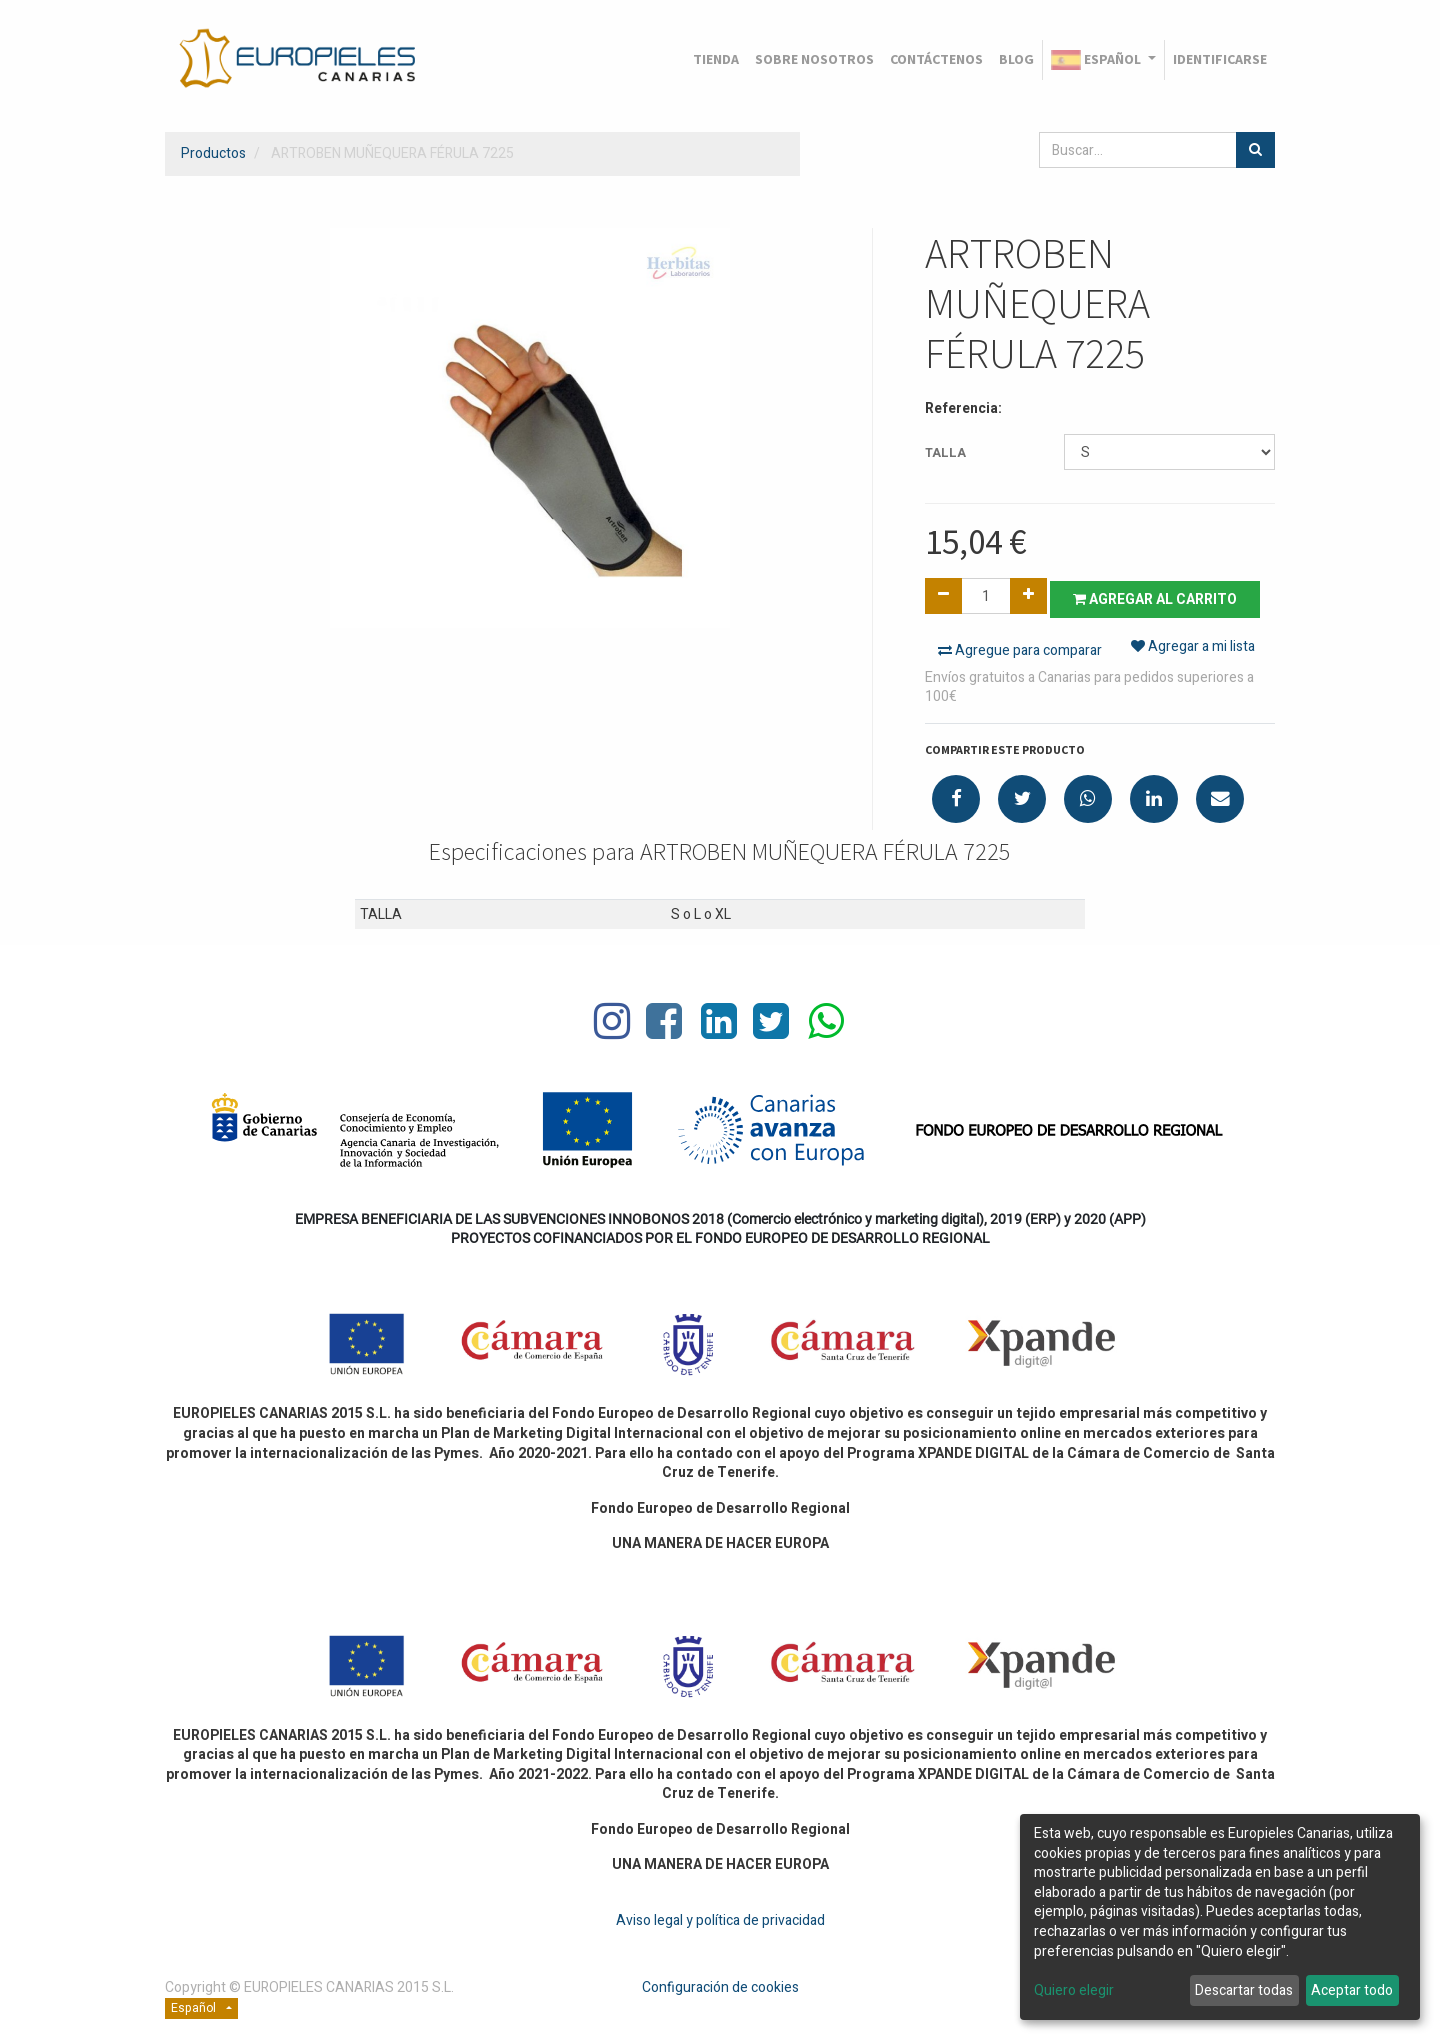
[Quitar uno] (943, 596)
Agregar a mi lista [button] (1193, 648)
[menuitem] (716, 60)
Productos (213, 153)
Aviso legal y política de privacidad (720, 1917)
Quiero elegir (1074, 1991)
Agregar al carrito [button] (1162, 596)
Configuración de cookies (720, 1985)
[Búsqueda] (1255, 150)
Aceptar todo (1352, 1990)
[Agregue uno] (1028, 596)
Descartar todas (1244, 1990)
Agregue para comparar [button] (1020, 648)
